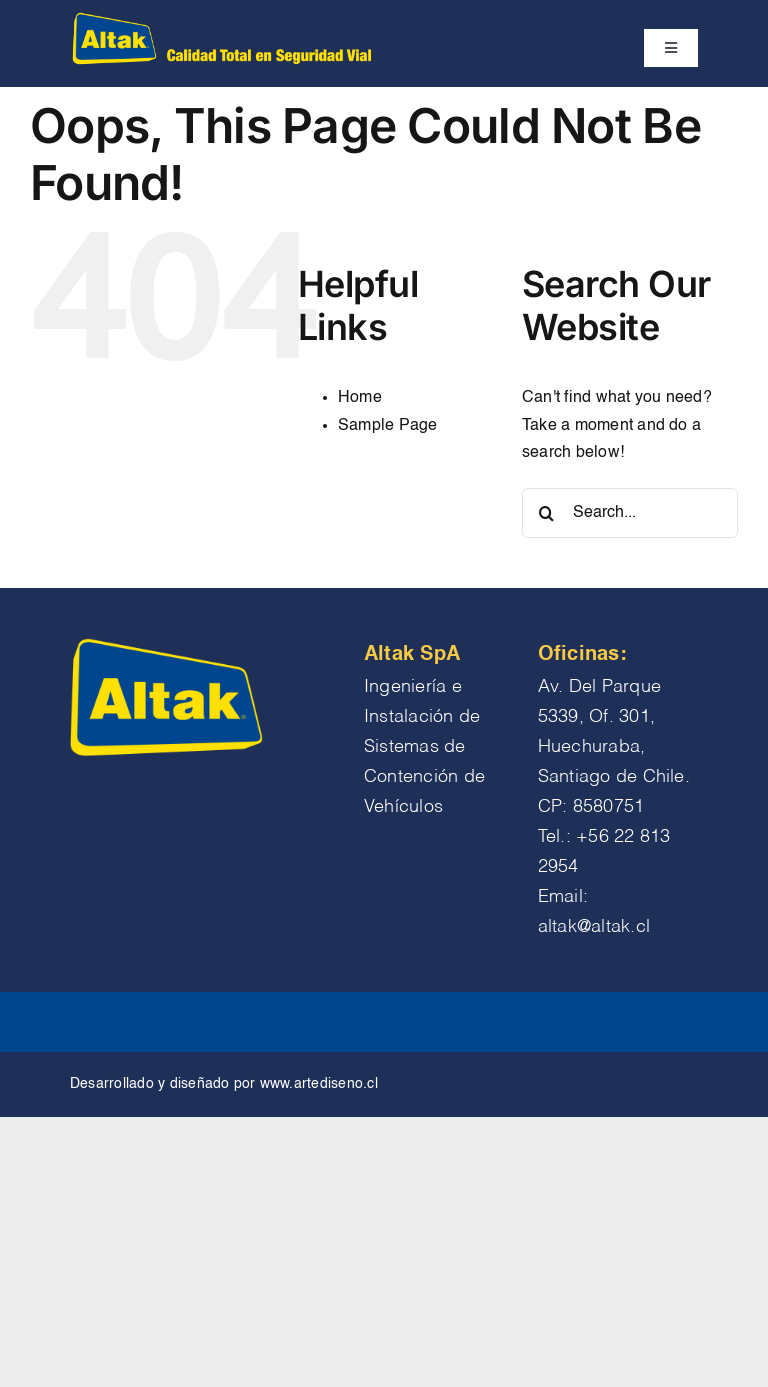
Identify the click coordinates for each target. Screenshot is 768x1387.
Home (360, 398)
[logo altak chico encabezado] (220, 18)
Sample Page (388, 426)
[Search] (547, 513)
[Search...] (630, 513)
